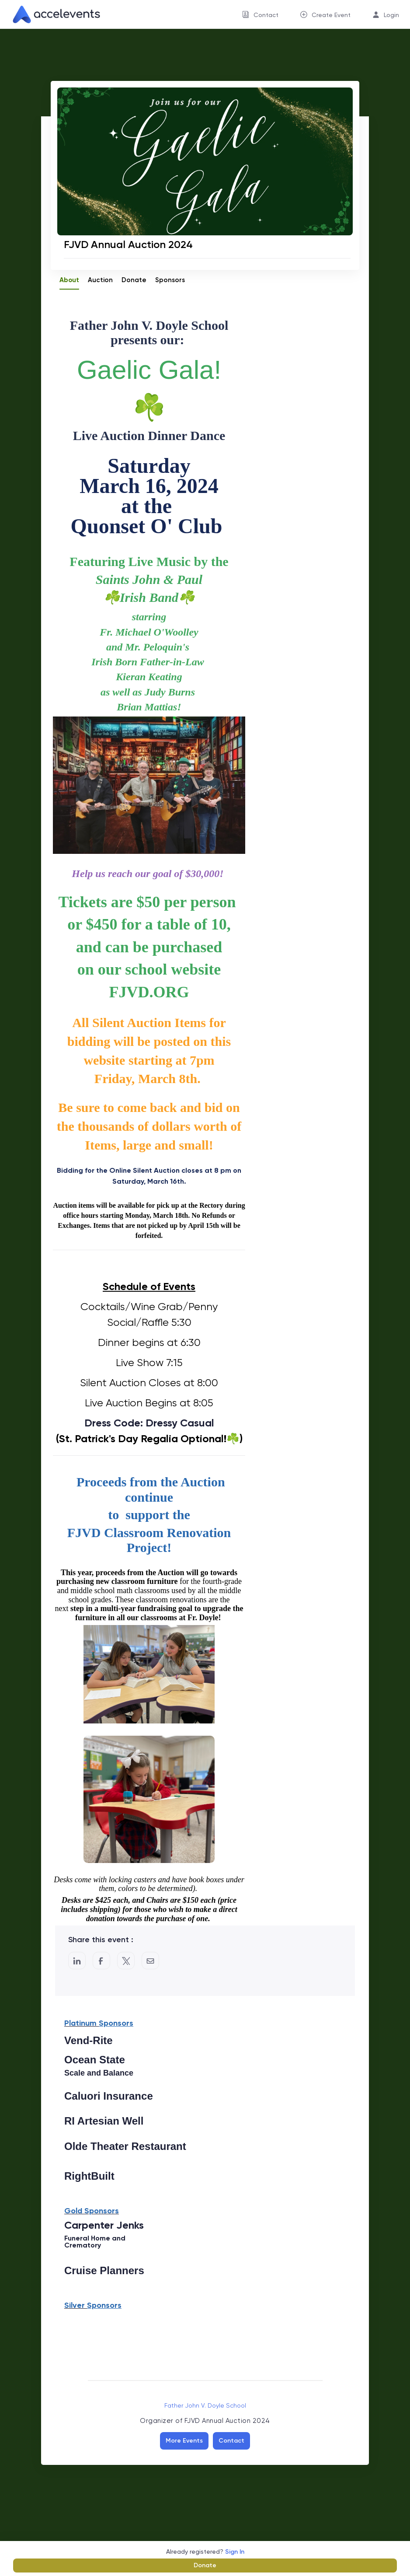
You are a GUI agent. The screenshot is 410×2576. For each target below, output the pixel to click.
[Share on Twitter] (126, 1960)
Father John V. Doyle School (205, 2405)
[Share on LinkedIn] (77, 1960)
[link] (53, 14)
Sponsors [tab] (170, 280)
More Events (184, 2440)
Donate (205, 2565)
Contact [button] (266, 14)
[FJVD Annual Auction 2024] (207, 244)
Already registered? (205, 2551)
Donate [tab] (134, 280)
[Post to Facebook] (101, 1960)
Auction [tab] (100, 280)
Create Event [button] (331, 14)
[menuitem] (260, 14)
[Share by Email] (150, 1960)
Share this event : (100, 1939)
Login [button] (391, 14)
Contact (231, 2440)
